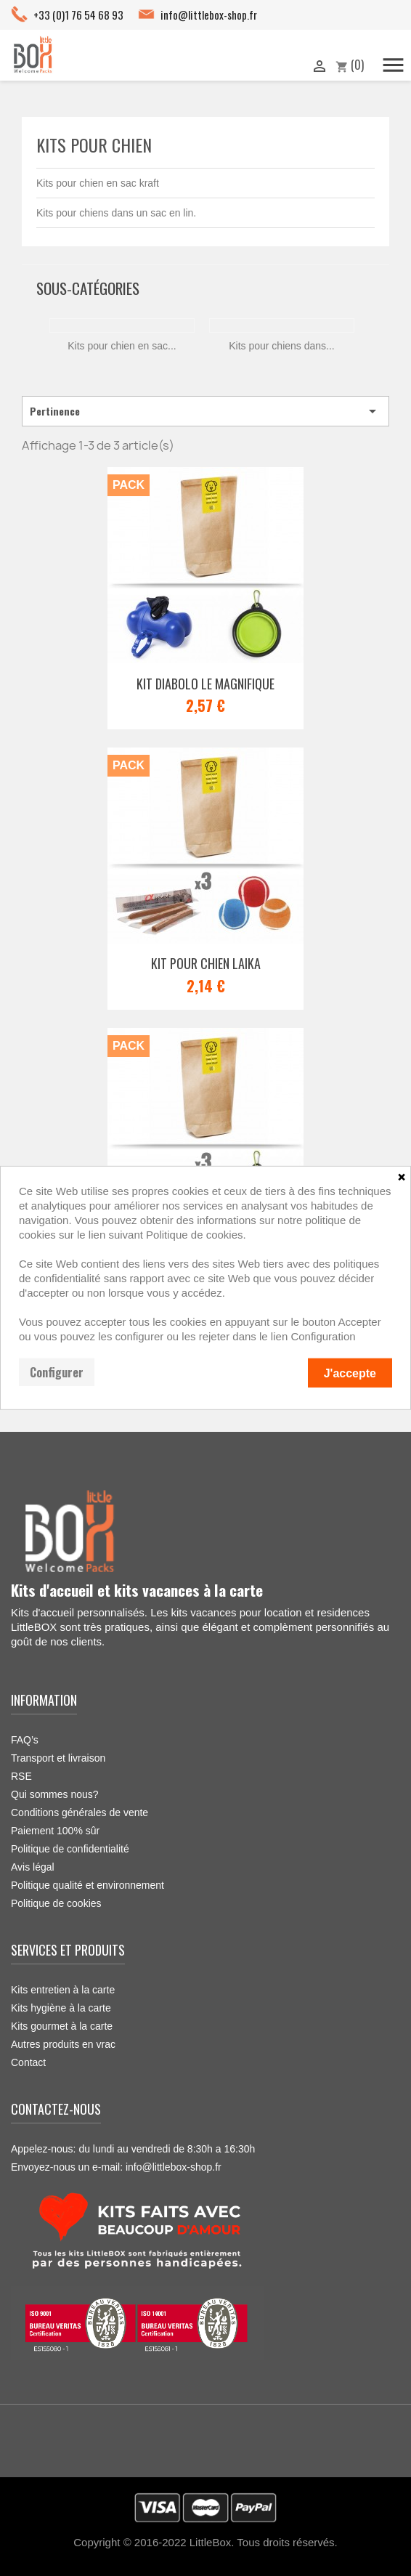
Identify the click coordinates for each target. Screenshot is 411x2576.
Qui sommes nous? (55, 1794)
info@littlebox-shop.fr (208, 14)
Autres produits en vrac (63, 2044)
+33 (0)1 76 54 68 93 (78, 14)
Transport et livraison (58, 1758)
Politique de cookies (56, 1903)
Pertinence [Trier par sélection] (205, 411)
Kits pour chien (94, 144)
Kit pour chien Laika (206, 963)
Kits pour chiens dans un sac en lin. (116, 213)
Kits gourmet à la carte (62, 2026)
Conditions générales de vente (79, 1812)
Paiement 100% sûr (55, 1830)
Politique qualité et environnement (87, 1885)
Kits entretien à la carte (63, 1990)
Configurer (57, 1372)
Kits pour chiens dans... (282, 346)
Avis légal (32, 1867)
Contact (28, 2062)
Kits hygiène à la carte (61, 2008)
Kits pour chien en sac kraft (97, 183)
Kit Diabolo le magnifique (205, 683)
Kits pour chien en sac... (122, 346)
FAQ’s (24, 1740)
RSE (21, 1776)
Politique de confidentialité (70, 1849)
